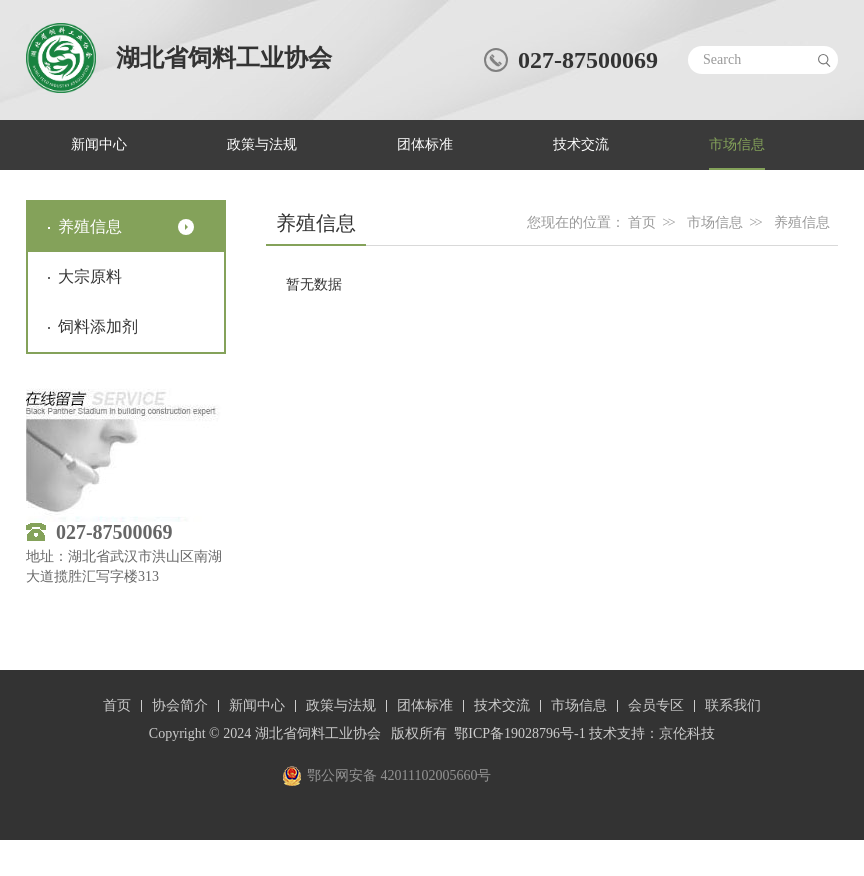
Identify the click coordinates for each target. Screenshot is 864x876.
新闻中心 (99, 144)
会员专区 (656, 706)
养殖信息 (90, 226)
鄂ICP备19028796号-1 (519, 733)
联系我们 (733, 706)
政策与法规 (262, 144)
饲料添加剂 (98, 326)
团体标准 (425, 144)
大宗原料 (90, 276)
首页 (642, 222)
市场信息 (737, 144)
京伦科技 (687, 733)
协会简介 (180, 706)
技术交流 (581, 144)
